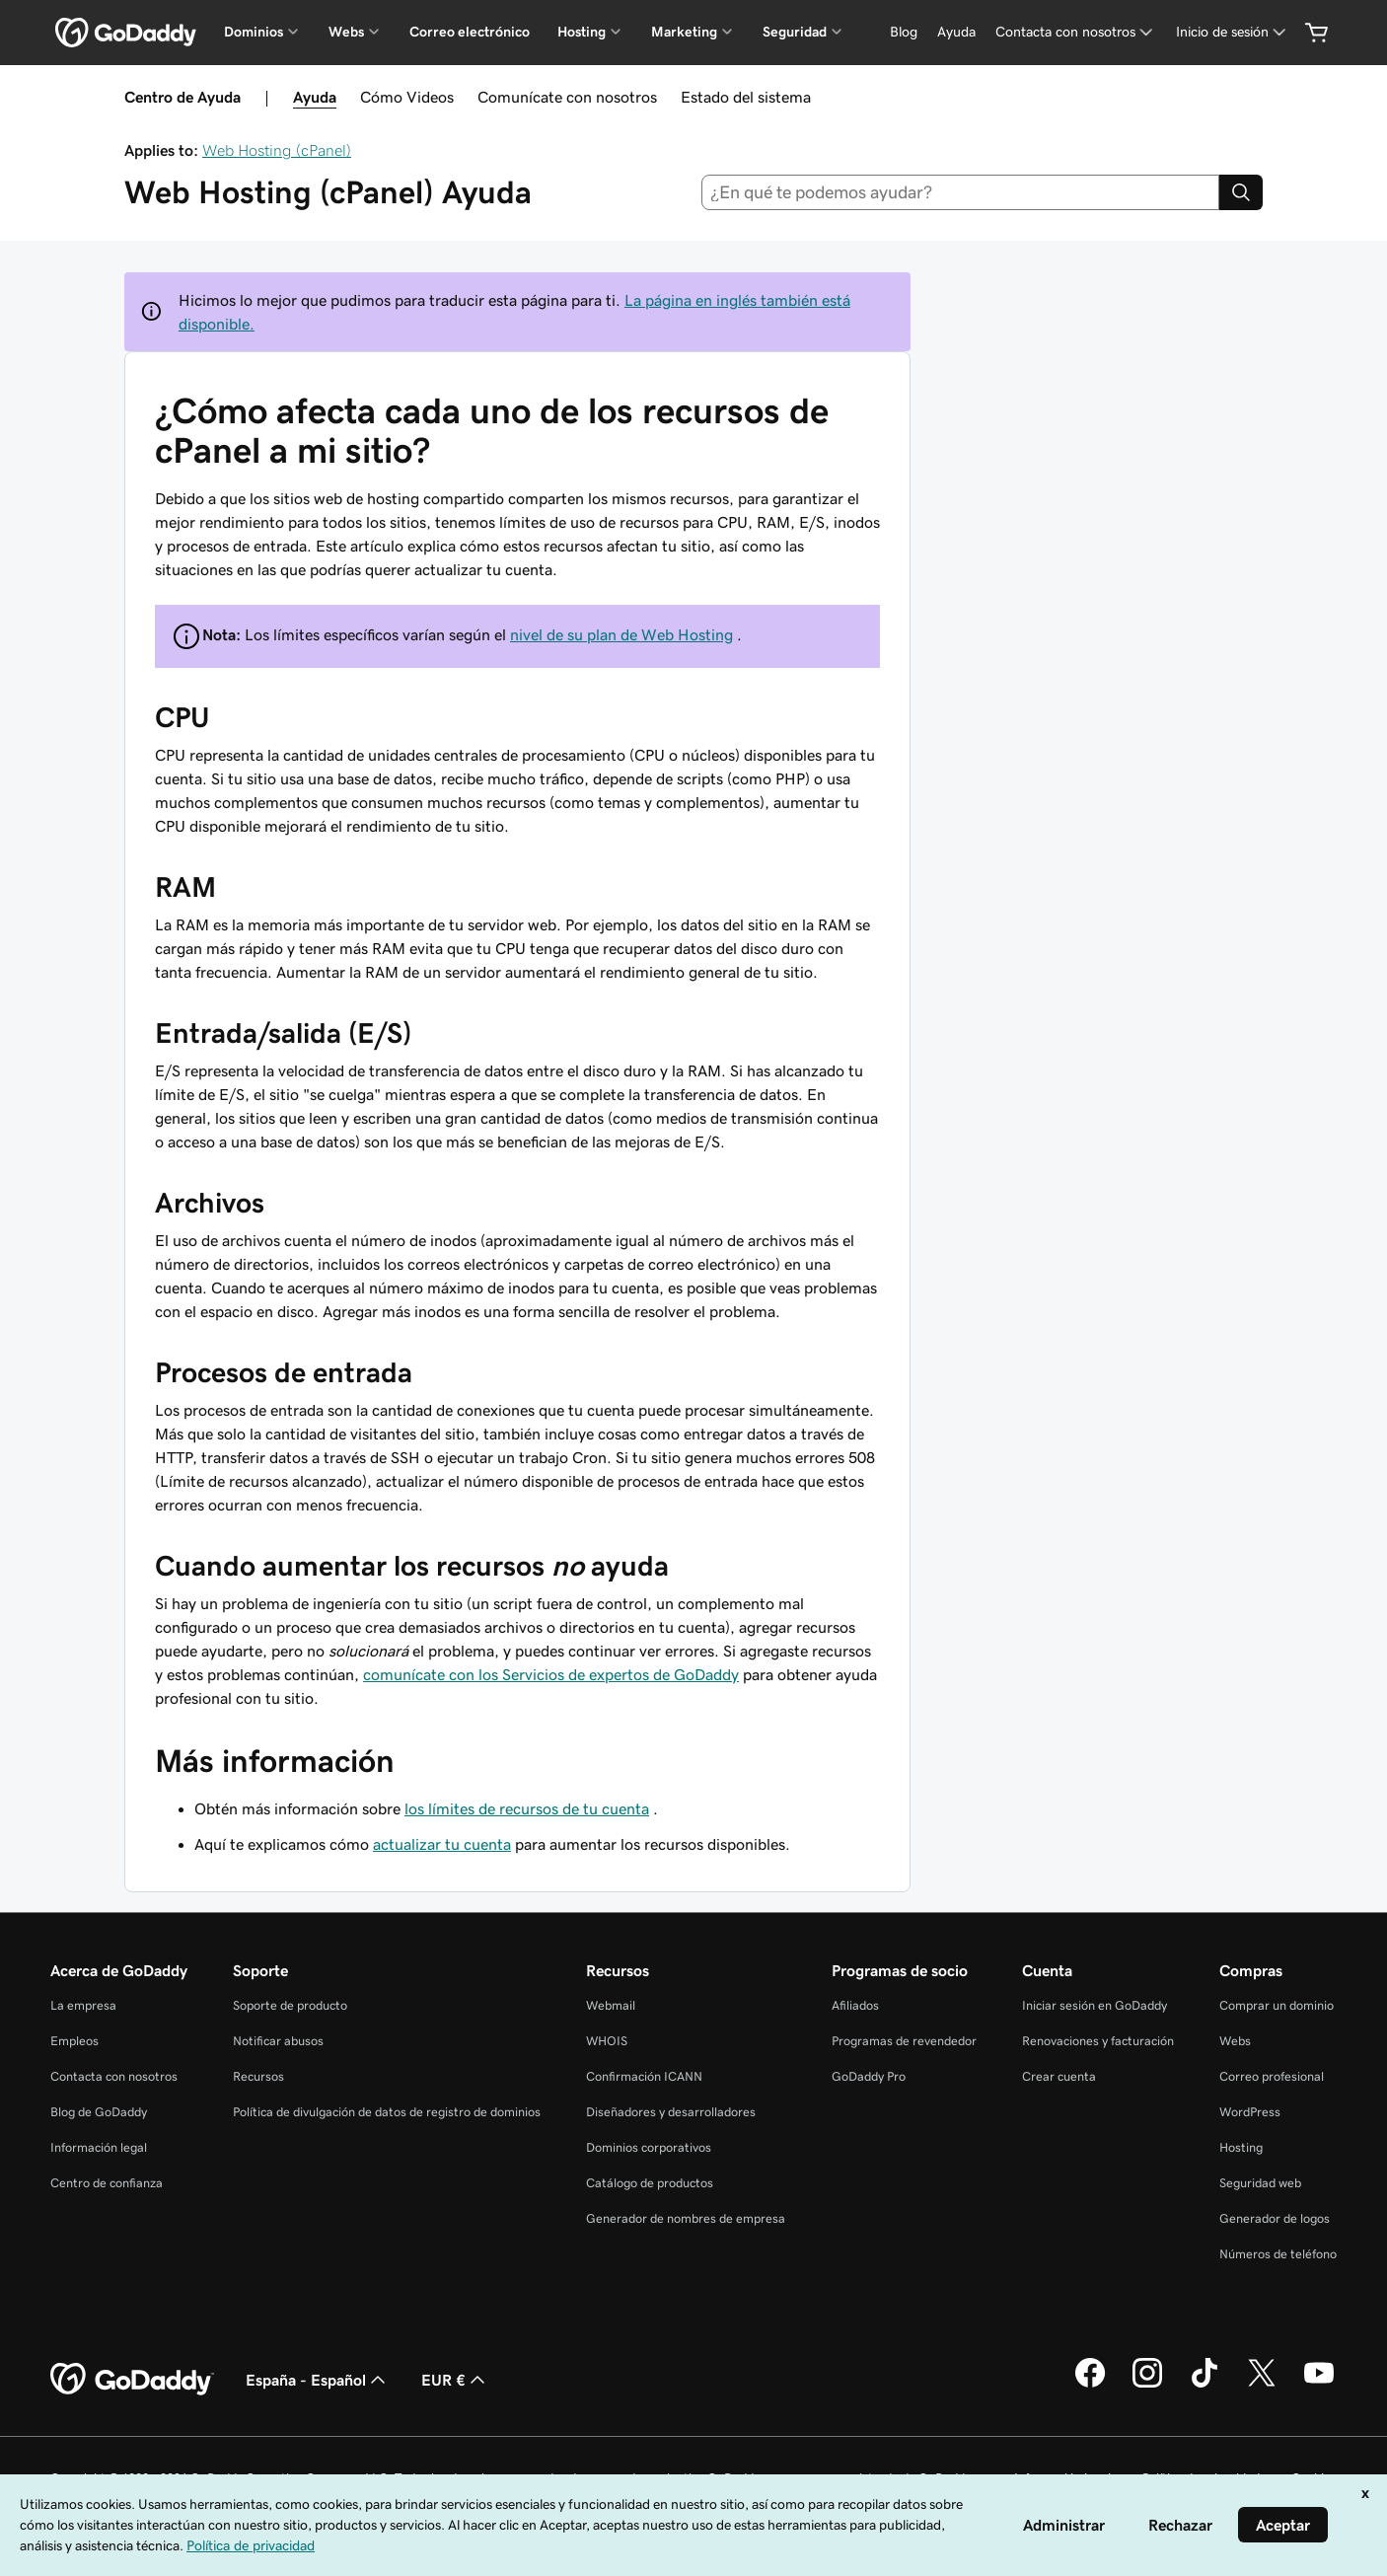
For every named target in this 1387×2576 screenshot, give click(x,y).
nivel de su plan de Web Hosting (621, 634)
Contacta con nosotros (114, 2076)
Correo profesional (1271, 2076)
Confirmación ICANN (644, 2076)
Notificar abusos (278, 2040)
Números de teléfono (1278, 2253)
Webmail (610, 2005)
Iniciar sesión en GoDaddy (1094, 2005)
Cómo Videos (407, 97)
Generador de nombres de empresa (685, 2218)
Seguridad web (1260, 2182)
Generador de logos (1274, 2218)
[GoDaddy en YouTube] (1319, 2384)
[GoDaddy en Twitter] (1261, 2384)
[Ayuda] (956, 32)
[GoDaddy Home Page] (132, 2379)
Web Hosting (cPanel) (276, 150)
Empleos (74, 2040)
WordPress (1249, 2111)
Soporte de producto (290, 2005)
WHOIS (606, 2040)
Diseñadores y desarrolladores (671, 2111)
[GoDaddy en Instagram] (1147, 2384)
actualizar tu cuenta (442, 1844)
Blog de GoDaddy (98, 2111)
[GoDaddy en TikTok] (1204, 2384)
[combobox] (960, 192)
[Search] (1241, 192)
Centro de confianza (106, 2182)
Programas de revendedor (904, 2040)
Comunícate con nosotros (567, 97)
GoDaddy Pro (869, 2076)
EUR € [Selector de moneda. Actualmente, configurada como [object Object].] (455, 2380)
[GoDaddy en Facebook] (1090, 2384)
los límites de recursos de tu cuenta (526, 1808)
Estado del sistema (746, 97)
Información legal (98, 2147)
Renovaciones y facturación (1098, 2040)
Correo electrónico (469, 31)
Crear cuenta (1059, 2076)
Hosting (1241, 2147)
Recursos (258, 2076)
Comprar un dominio (1276, 2005)
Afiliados (855, 2005)
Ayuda (314, 97)
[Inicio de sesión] (1232, 32)
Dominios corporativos (648, 2147)
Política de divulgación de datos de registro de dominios (387, 2111)
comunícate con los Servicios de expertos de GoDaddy (551, 1674)
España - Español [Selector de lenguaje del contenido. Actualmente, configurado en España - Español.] (318, 2380)
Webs (1235, 2040)
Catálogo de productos (649, 2182)
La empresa (83, 2005)
